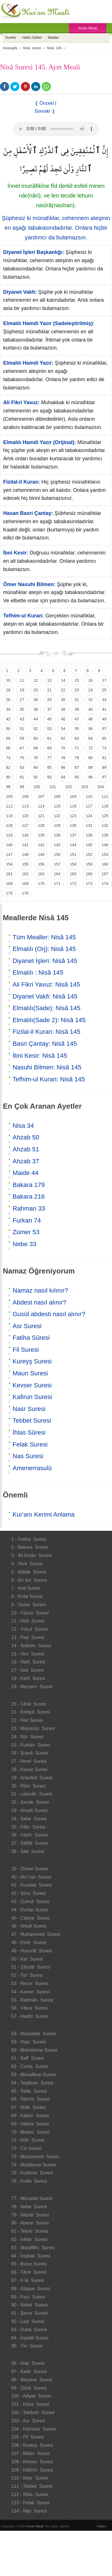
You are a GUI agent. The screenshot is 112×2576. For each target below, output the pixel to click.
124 (89, 816)
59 (22, 738)
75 (22, 757)
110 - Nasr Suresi (29, 2478)
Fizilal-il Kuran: (21, 482)
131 (89, 825)
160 (105, 864)
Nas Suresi (28, 1456)
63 (77, 738)
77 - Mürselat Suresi (31, 2198)
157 (57, 864)
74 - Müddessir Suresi (33, 2164)
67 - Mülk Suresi (28, 2107)
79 (77, 757)
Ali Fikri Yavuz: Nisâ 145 (46, 984)
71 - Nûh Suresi (28, 2140)
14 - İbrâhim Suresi (31, 1645)
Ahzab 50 (26, 1137)
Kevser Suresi (32, 1385)
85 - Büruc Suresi (29, 2263)
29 (49, 699)
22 (63, 690)
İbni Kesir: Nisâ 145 (40, 1055)
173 (89, 883)
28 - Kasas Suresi (29, 1769)
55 (77, 728)
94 (63, 777)
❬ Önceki (44, 103)
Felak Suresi (30, 1444)
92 (35, 777)
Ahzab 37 (26, 1161)
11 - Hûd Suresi (28, 1620)
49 (104, 719)
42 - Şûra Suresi (28, 1893)
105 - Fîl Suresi (27, 2437)
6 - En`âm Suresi (29, 1580)
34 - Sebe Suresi (29, 1818)
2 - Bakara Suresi (29, 1547)
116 (73, 806)
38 (63, 709)
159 (89, 864)
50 (8, 728)
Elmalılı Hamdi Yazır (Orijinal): (39, 442)
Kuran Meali (35, 2526)
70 (63, 748)
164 (57, 874)
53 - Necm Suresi (29, 1983)
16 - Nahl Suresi (28, 1661)
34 (8, 709)
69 (49, 748)
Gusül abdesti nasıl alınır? (49, 1314)
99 (22, 786)
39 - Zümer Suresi (29, 1868)
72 (90, 748)
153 (105, 854)
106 (25, 796)
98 (8, 786)
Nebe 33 (24, 1244)
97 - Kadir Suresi (29, 2371)
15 (77, 680)
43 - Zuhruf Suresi (30, 1901)
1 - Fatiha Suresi (28, 1539)
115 (57, 806)
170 (41, 883)
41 (104, 709)
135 (41, 835)
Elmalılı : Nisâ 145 (38, 972)
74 (8, 757)
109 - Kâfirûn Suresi (32, 2470)
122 (57, 816)
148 (25, 854)
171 (57, 883)
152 (89, 854)
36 (35, 709)
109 (73, 796)
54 (63, 728)
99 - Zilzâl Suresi (29, 2388)
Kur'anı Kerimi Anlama (44, 1514)
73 (104, 748)
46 (63, 719)
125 (105, 816)
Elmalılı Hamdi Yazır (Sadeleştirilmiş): (49, 323)
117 (89, 806)
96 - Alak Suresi (28, 2363)
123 (73, 816)
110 (89, 796)
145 (89, 845)
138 (89, 835)
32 (90, 699)
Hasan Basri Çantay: (28, 513)
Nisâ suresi (32, 48)
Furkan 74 (27, 1220)
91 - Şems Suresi (29, 2313)
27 (22, 699)
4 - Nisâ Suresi (27, 1563)
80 (90, 757)
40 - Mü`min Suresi (31, 1877)
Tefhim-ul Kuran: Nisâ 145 (49, 1079)
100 (36, 786)
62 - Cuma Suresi (29, 2066)
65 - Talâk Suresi (29, 2091)
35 (22, 709)
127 (25, 825)
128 (41, 825)
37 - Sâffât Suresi (29, 1843)
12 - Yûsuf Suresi (29, 1629)
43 (22, 719)
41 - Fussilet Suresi (31, 1885)
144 (73, 845)
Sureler (10, 38)
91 (22, 777)
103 (84, 786)
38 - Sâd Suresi (27, 1851)
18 (8, 690)
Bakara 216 (29, 1196)
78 (63, 757)
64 (90, 738)
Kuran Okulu (87, 28)
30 (63, 699)
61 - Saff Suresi (27, 2058)
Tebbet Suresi (32, 1420)
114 (41, 806)
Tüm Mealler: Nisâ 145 (44, 937)
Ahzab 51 (26, 1149)
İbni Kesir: (15, 553)
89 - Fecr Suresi (28, 2296)
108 (57, 796)
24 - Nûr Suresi (27, 1736)
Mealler (53, 38)
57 (104, 728)
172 (73, 883)
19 (22, 690)
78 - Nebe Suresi (29, 2206)
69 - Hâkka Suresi (30, 2123)
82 (8, 767)
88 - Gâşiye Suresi (30, 2288)
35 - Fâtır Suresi (28, 1827)
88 (90, 767)
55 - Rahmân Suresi (32, 2000)
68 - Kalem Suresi (30, 2115)
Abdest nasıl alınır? (39, 1302)
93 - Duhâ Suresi (29, 2329)
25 (104, 690)
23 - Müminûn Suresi (33, 1728)
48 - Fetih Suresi (28, 1942)
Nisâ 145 (54, 48)
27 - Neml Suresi (29, 1761)
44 (35, 719)
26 (8, 699)
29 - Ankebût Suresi (32, 1777)
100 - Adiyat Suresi (31, 2396)
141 (25, 845)
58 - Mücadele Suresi (33, 2033)
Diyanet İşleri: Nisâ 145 (45, 960)
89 (104, 767)
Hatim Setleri (32, 38)
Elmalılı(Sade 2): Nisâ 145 (49, 1020)
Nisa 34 (23, 1125)
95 (77, 777)
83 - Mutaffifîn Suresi (33, 2247)
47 (77, 719)
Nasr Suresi (29, 1408)
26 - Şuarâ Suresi (29, 1753)
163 (41, 874)
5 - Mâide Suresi (28, 1572)
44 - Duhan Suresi (29, 1909)
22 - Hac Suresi (27, 1720)
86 (63, 767)
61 (49, 738)
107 (41, 796)
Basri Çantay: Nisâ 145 (45, 1043)
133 (9, 835)
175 (9, 893)
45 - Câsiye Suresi (30, 1918)
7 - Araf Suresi (25, 1588)
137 (73, 835)
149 (41, 854)
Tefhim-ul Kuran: (23, 616)
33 (104, 699)
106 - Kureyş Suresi (32, 2445)
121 (41, 816)
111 (105, 796)
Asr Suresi (27, 1326)
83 (22, 767)
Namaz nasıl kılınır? (40, 1290)
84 (35, 767)
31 (77, 699)
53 (49, 728)
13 (49, 680)
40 (90, 709)
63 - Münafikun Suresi (33, 2074)
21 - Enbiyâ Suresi (30, 1712)
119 (9, 816)
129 (57, 825)
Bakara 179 (29, 1184)
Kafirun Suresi (32, 1396)
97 (104, 777)
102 (68, 786)
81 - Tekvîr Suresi (29, 2231)
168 (9, 883)
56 (90, 728)
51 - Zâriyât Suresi (30, 1967)
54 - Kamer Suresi (30, 1991)
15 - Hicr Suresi (27, 1653)
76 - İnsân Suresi (29, 2181)
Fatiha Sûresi (31, 1337)
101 (52, 786)
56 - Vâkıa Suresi (29, 2008)
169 (25, 883)
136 (57, 835)
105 (9, 796)
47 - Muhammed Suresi (35, 1934)
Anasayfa (10, 48)
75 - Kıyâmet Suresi (32, 2172)
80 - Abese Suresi (30, 2222)
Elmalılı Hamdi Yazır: (28, 363)
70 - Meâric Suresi (30, 2132)
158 (73, 864)
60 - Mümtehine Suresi (34, 2050)
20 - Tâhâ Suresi (28, 1704)
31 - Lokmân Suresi (31, 1794)
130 (73, 825)
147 (9, 854)
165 (73, 874)
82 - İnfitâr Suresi (29, 2239)
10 (8, 680)
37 (49, 709)
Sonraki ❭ (45, 111)
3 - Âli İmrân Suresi (31, 1555)
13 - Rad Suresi (28, 1637)
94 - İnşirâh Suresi (30, 2337)
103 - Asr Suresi (28, 2420)
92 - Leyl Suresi (28, 2321)
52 (35, 728)
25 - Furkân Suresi (30, 1745)
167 (105, 874)
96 (90, 777)
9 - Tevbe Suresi (28, 1604)
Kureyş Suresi (32, 1361)
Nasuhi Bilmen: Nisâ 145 (47, 1067)
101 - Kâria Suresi (30, 2404)
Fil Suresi (26, 1349)
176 (25, 893)
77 (49, 757)
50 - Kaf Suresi (27, 1959)
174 (105, 883)
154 (9, 864)
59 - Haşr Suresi (28, 2041)
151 (73, 854)
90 (8, 777)
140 (9, 845)
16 (90, 680)
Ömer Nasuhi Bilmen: (29, 584)
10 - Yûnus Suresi (30, 1612)
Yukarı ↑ (102, 2526)
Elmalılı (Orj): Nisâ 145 (44, 948)
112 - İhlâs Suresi (29, 2494)
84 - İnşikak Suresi (30, 2256)
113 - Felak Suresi (30, 2502)
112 (9, 806)
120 (25, 816)
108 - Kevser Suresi (32, 2461)
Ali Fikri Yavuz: (21, 402)
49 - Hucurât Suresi (31, 1950)
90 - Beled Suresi (29, 2304)
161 (9, 874)
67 (22, 748)
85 (49, 767)
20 (35, 690)
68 (35, 748)
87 (77, 767)
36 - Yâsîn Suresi (29, 1835)
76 (35, 757)
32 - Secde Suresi (30, 1802)
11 (22, 680)
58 (8, 738)
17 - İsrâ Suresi (27, 1670)
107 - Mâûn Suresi (30, 2453)
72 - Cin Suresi (26, 2148)
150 (57, 854)
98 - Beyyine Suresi (31, 2379)
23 (77, 690)
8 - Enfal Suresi (27, 1596)
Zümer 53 (26, 1232)
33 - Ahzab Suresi (29, 1810)
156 (41, 864)
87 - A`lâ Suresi (27, 2280)
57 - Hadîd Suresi (29, 2016)
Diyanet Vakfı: (20, 292)
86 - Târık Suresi (28, 2272)
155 (25, 864)
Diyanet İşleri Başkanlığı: (33, 252)
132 (105, 825)
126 (9, 825)
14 (63, 680)
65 (104, 738)
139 (105, 835)
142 (41, 845)
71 (77, 748)
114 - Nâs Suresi (29, 2511)
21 (49, 690)
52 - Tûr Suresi (27, 1975)
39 (77, 709)
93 (49, 777)
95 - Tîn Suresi (27, 2345)
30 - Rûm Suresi (28, 1786)
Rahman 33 (29, 1208)
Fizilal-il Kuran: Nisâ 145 (46, 1031)
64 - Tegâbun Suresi (32, 2082)
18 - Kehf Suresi (28, 1678)
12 (35, 680)
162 (25, 874)
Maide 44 (26, 1172)
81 (104, 757)
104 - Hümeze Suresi (33, 2429)
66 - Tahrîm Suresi (30, 2099)
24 (90, 690)
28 (35, 699)
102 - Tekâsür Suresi (33, 2412)
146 (105, 845)
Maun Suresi (30, 1373)
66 (8, 748)
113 (25, 806)
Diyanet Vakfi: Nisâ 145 (45, 996)
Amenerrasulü (32, 1468)
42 (8, 719)
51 (22, 728)
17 (104, 680)
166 (89, 874)
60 (35, 738)
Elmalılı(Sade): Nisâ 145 (46, 1008)
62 (63, 738)
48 (90, 719)
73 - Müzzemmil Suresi (35, 2156)
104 (100, 786)
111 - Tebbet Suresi (31, 2486)
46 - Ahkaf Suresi (28, 1926)
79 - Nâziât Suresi (30, 2215)
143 (57, 845)
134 (25, 835)
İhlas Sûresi (29, 1432)
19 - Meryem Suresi (32, 1686)
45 (49, 719)
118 (105, 806)
